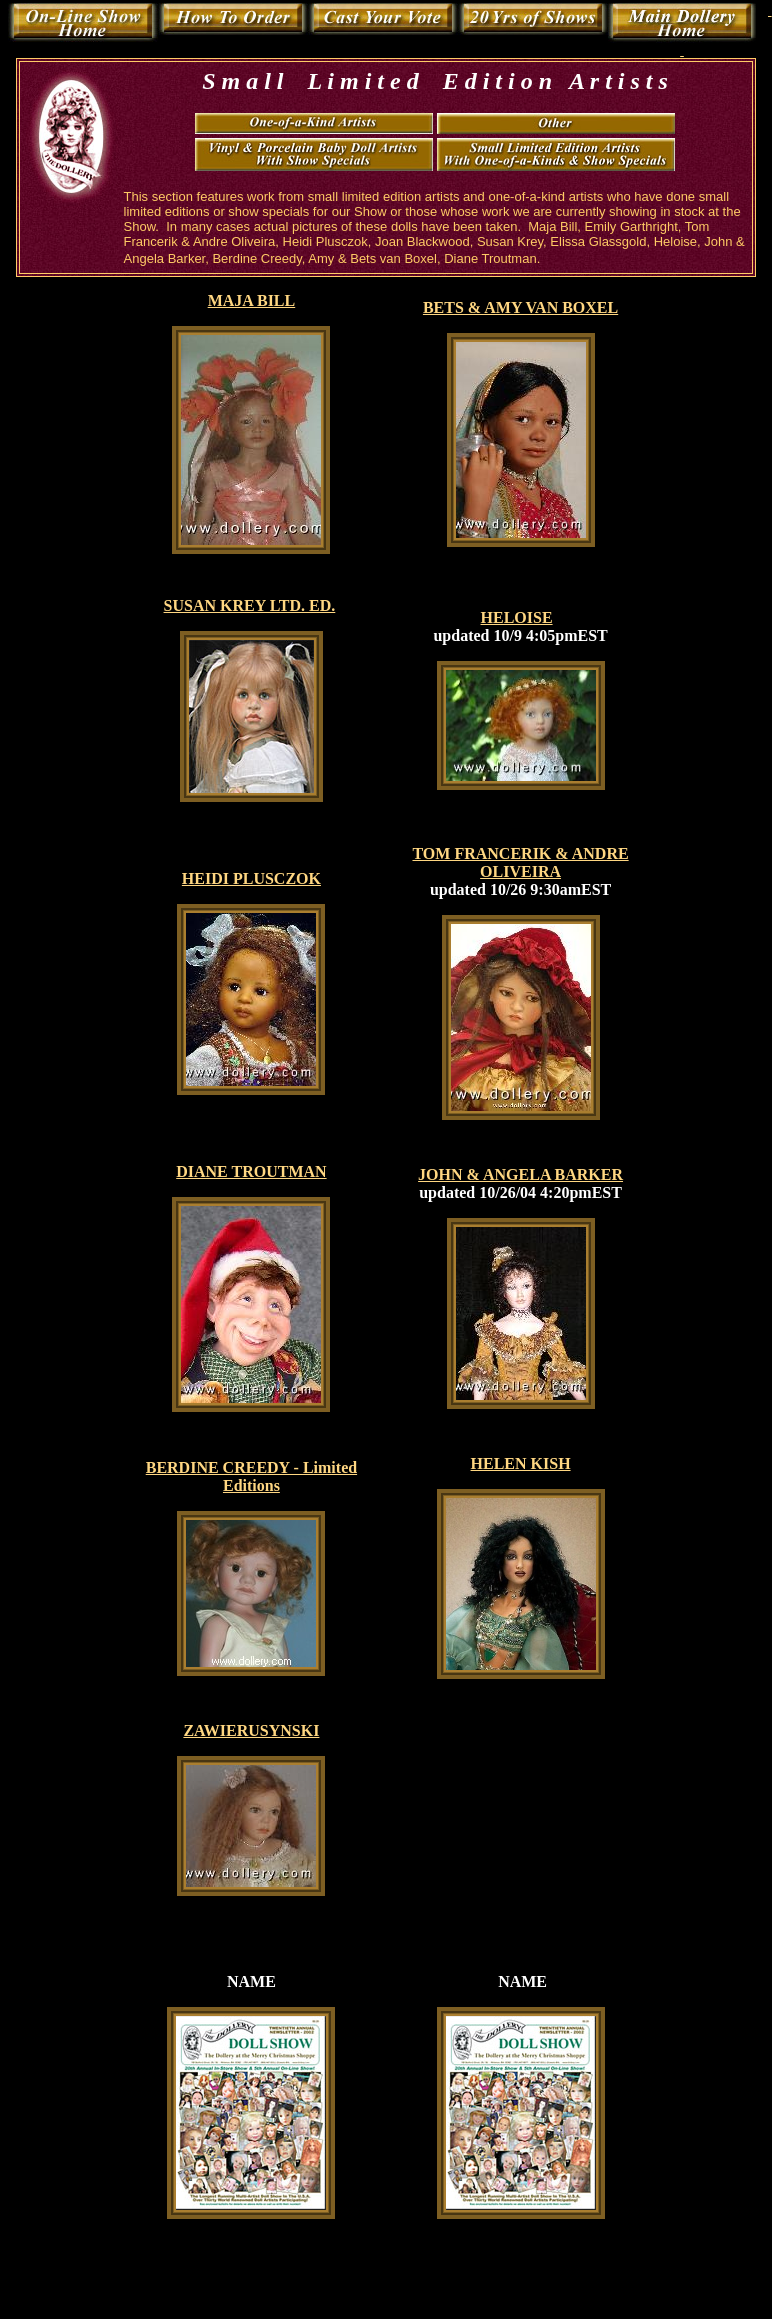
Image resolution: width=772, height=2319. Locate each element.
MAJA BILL (252, 300)
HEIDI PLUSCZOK (251, 878)
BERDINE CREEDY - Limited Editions (251, 1476)
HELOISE (517, 617)
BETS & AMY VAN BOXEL (520, 307)
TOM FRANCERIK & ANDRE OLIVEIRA (520, 862)
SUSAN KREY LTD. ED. (250, 605)
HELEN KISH (521, 1463)
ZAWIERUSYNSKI (251, 1730)
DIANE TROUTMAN (251, 1171)
